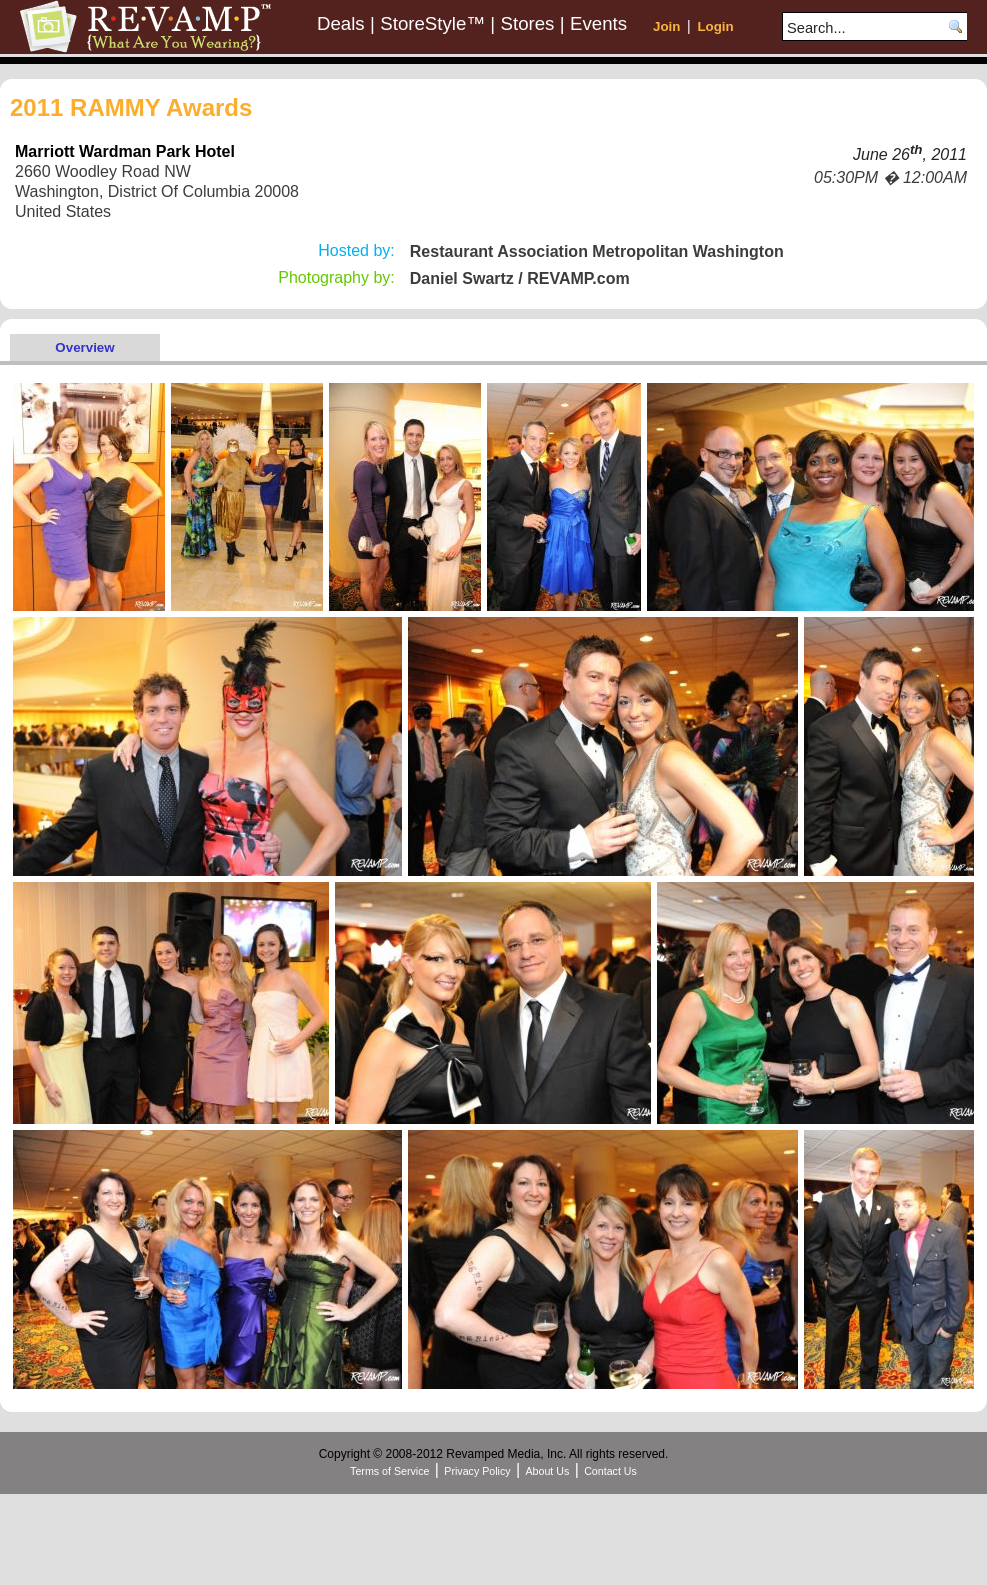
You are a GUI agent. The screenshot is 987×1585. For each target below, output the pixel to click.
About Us (547, 1471)
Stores (528, 23)
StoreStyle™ (432, 23)
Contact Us (610, 1471)
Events (598, 23)
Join (666, 26)
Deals (341, 23)
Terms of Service (389, 1471)
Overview (84, 347)
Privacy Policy (477, 1471)
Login (715, 26)
